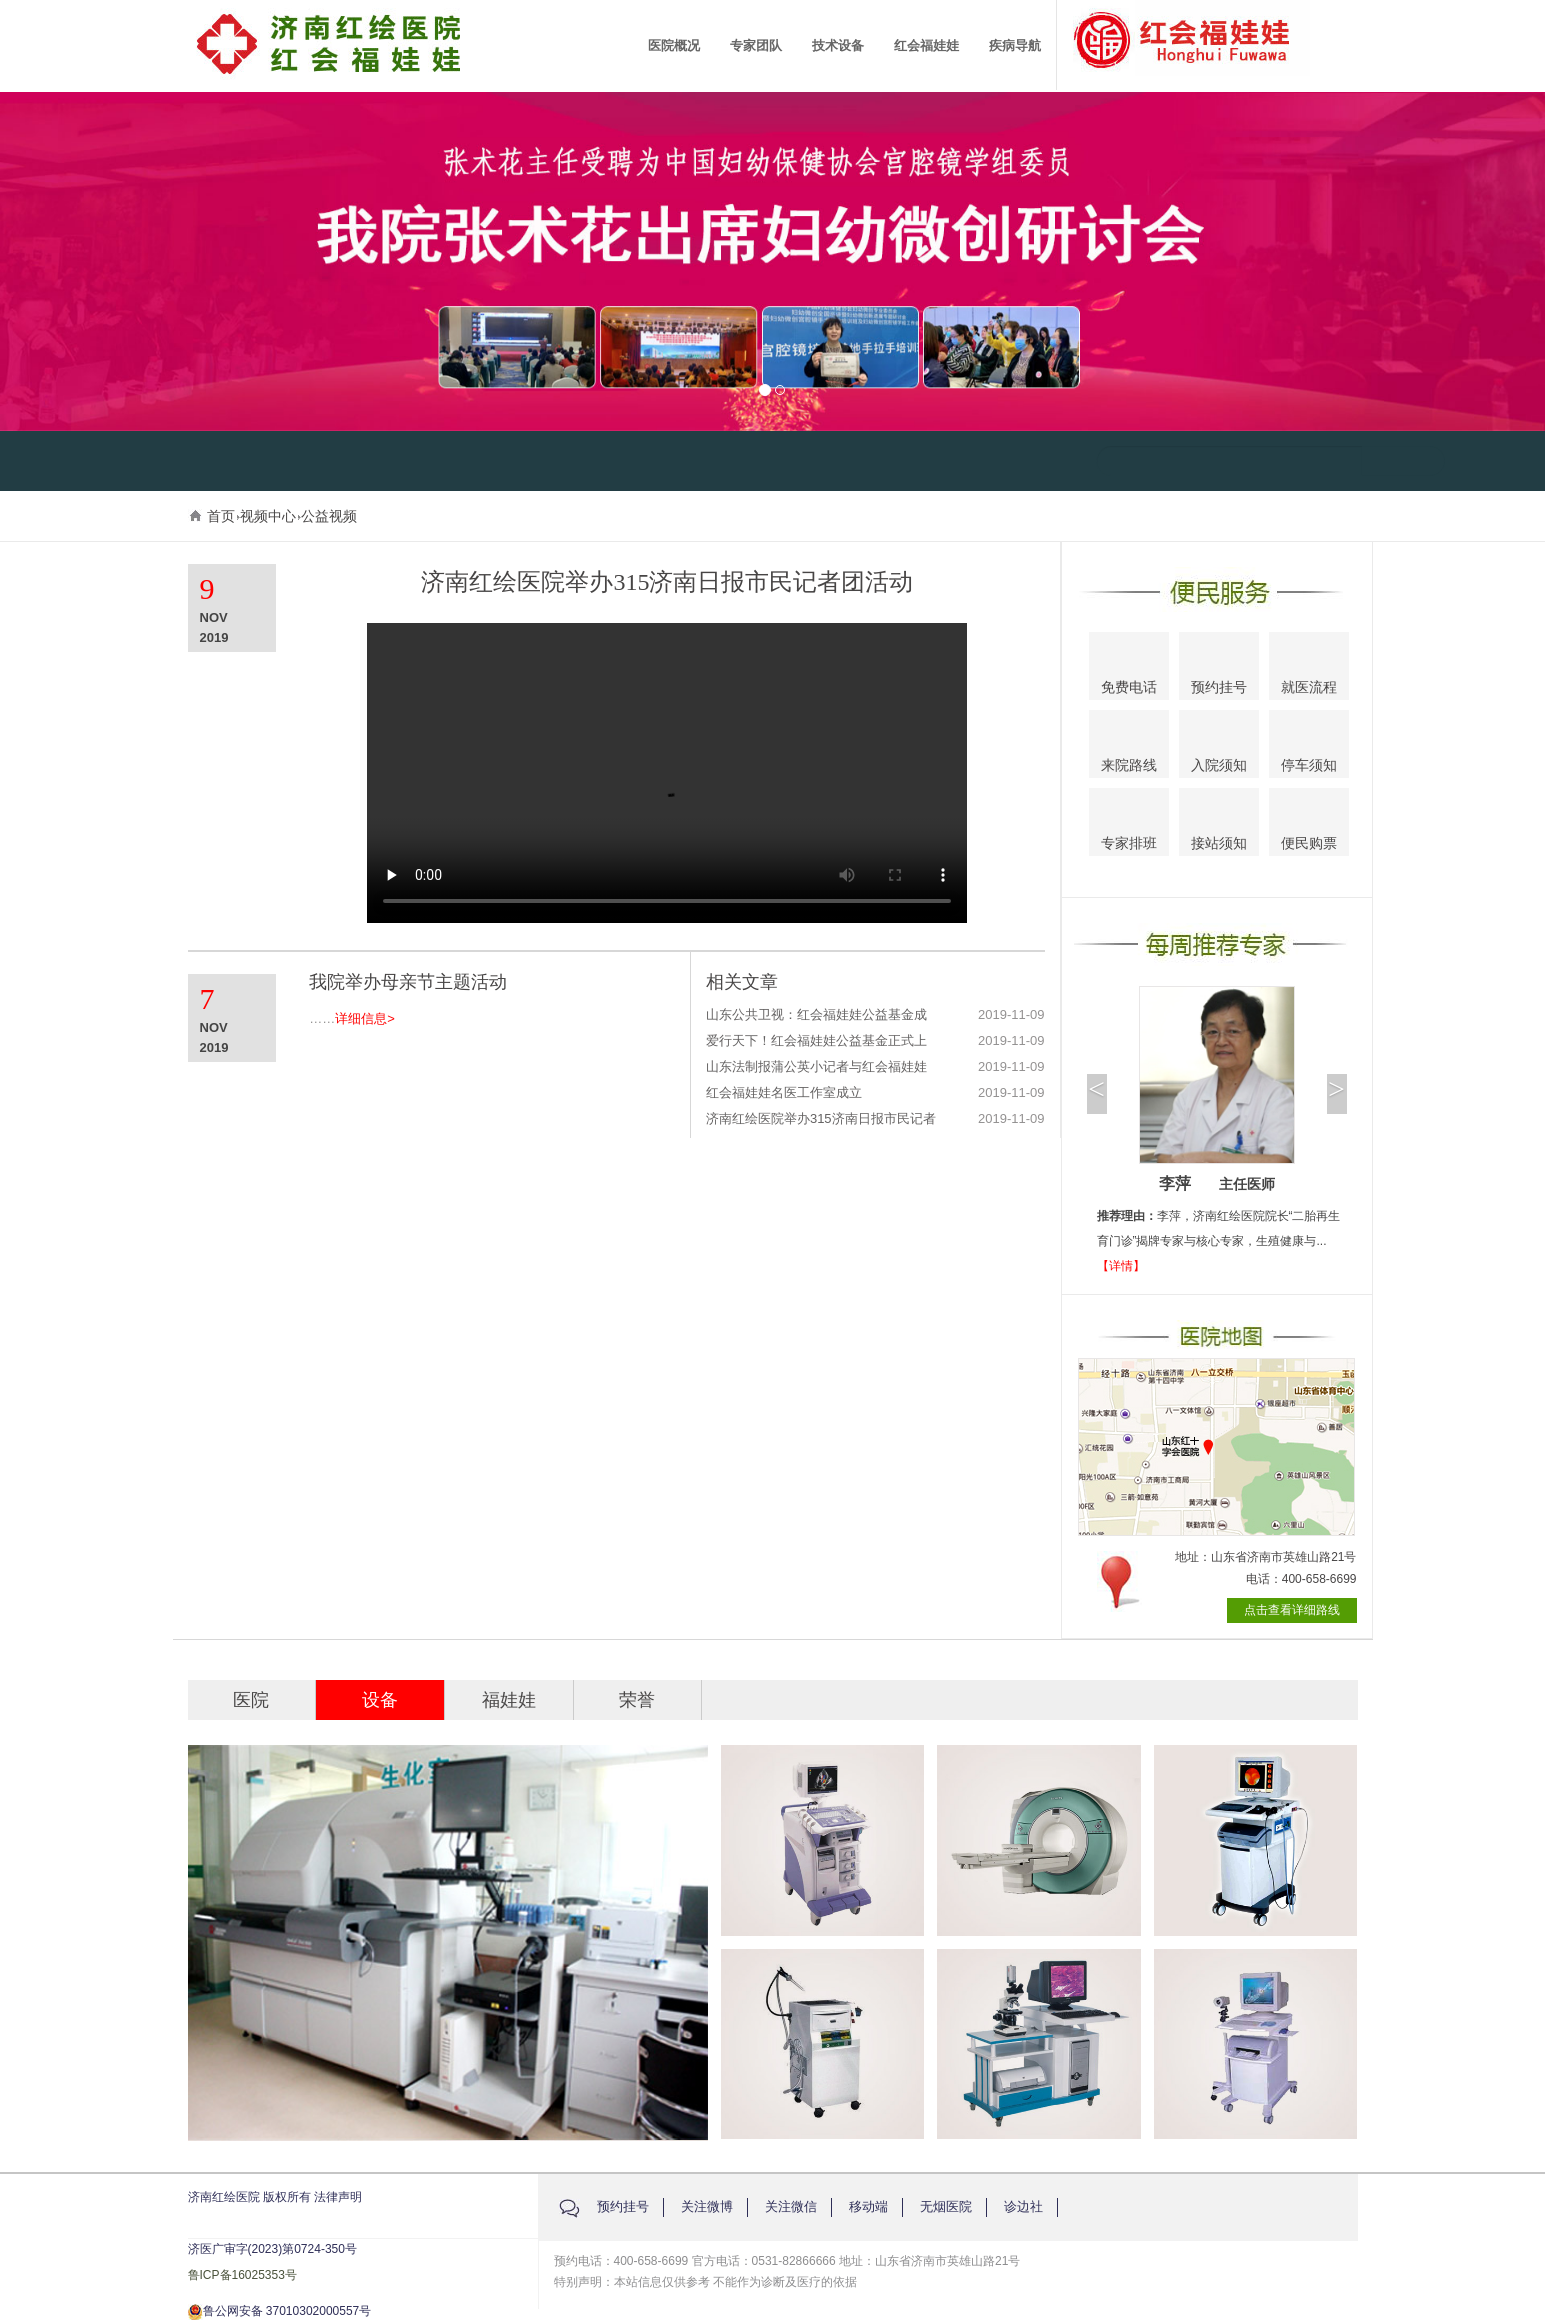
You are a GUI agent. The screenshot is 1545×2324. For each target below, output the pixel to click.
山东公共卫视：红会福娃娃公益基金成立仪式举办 (816, 1015)
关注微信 (791, 2206)
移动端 (868, 2206)
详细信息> (365, 1018)
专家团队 (756, 45)
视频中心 (268, 516)
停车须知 (1309, 747)
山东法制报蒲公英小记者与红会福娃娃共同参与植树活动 (816, 1067)
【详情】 (1121, 1266)
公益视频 (329, 516)
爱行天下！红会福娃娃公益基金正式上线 (816, 1041)
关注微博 (707, 2206)
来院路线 (1129, 746)
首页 (221, 516)
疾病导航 (1015, 45)
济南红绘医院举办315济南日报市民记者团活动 (821, 1119)
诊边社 (1023, 2206)
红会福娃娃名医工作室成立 (784, 1092)
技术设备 (838, 45)
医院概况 (674, 45)
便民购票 (1309, 825)
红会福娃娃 (926, 45)
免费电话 (1129, 668)
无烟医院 (946, 2206)
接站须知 (1219, 824)
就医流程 (1309, 668)
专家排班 (1129, 825)
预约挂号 (1219, 669)
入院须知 (1219, 745)
